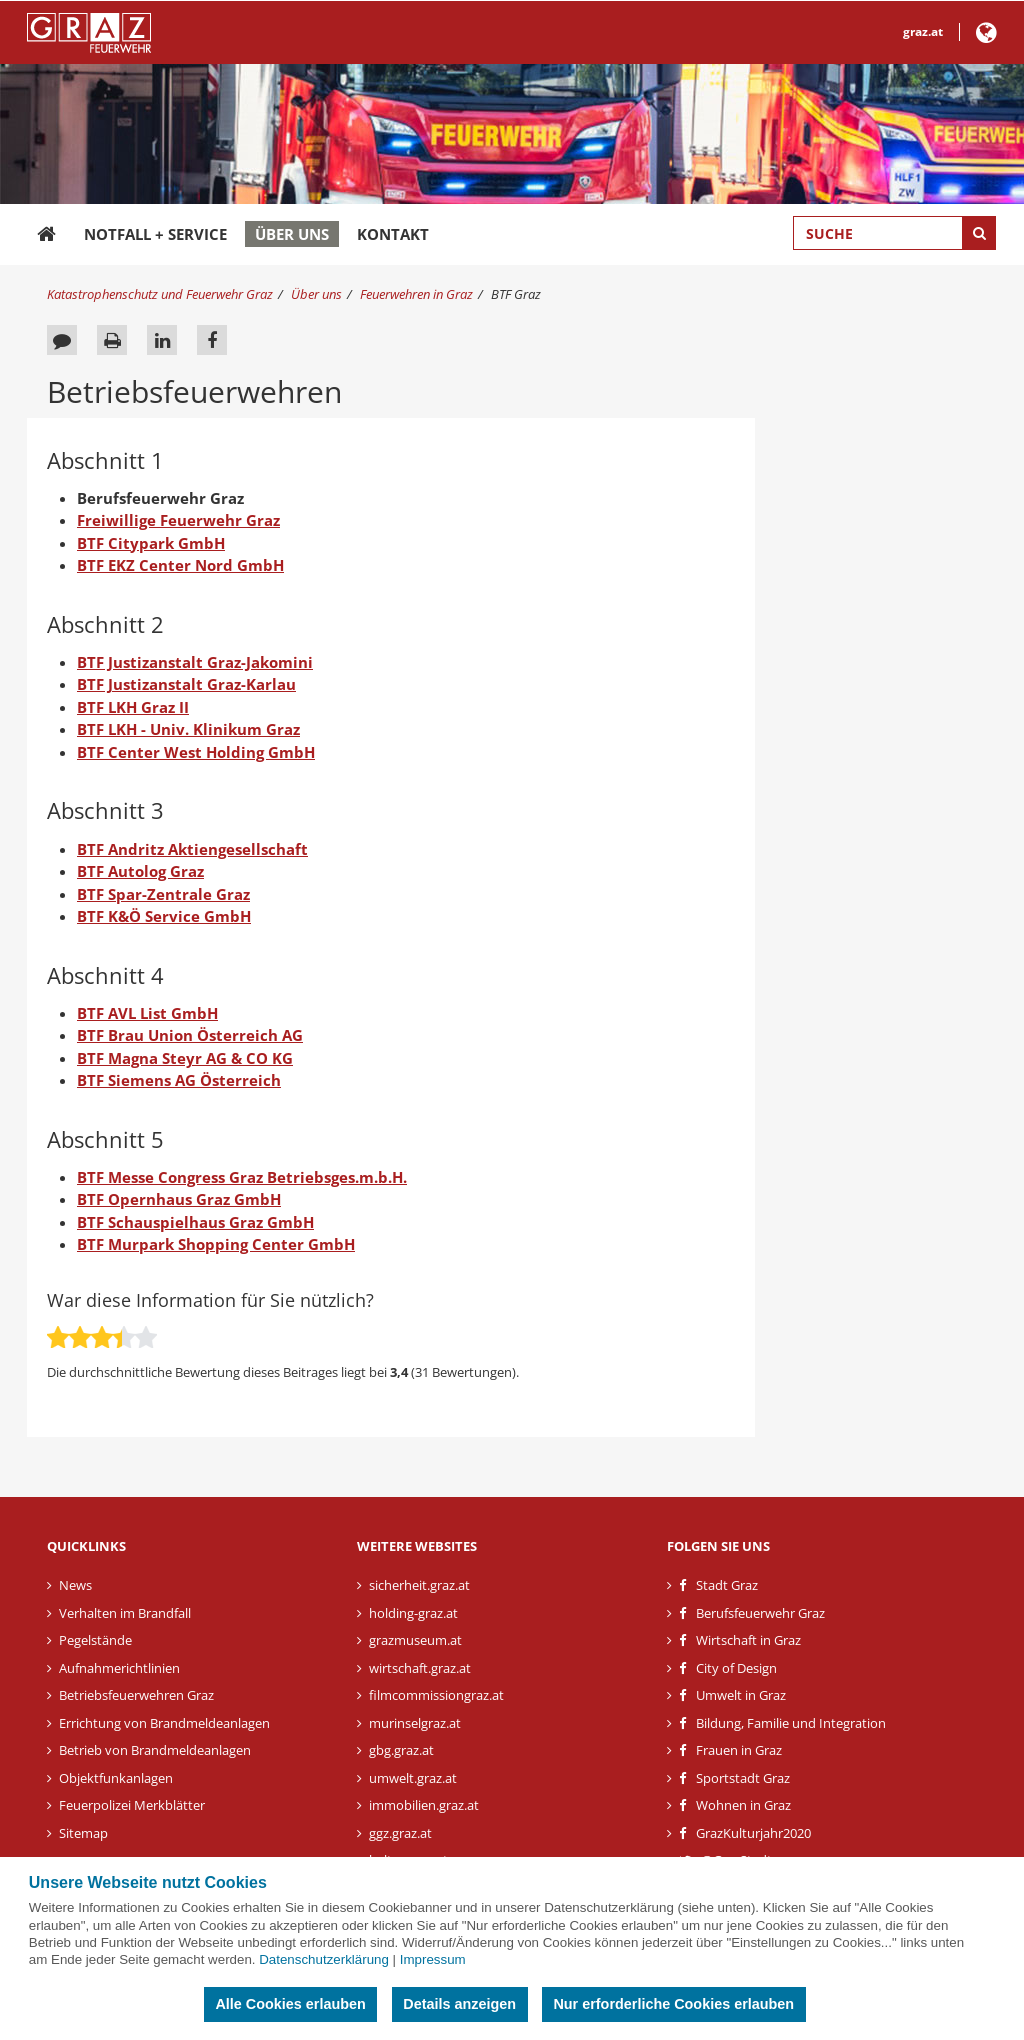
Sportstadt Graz (743, 1778)
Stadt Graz (727, 1585)
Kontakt (393, 234)
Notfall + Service (155, 234)
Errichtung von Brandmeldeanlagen (164, 1723)
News (75, 1585)
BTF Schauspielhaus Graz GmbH (195, 1222)
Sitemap (83, 1833)
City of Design (736, 1668)
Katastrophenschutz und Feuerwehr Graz (160, 294)
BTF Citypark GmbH (151, 543)
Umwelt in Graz (741, 1695)
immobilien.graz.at (424, 1805)
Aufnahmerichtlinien (119, 1668)
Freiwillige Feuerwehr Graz (178, 520)
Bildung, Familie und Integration (791, 1723)
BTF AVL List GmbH (147, 1013)
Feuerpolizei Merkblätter (132, 1805)
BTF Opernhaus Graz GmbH (179, 1199)
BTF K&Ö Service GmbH (164, 916)
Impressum (433, 1959)
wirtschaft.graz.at (420, 1668)
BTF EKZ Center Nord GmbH (180, 565)
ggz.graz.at (400, 1833)
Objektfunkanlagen (116, 1778)
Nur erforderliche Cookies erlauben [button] (673, 2004)
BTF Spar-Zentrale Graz (163, 894)
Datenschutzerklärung (324, 1959)
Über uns (292, 234)
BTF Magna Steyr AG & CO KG (185, 1058)
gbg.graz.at (401, 1750)
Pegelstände (95, 1640)
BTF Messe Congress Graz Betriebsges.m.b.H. (242, 1177)
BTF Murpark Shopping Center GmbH (216, 1244)
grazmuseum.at (415, 1640)
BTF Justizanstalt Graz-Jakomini (195, 662)
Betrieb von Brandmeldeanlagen (155, 1750)
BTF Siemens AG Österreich (179, 1080)
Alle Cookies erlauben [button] (290, 2004)
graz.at (923, 31)
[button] (986, 36)
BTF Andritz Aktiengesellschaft (192, 849)
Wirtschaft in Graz (748, 1640)
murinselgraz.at (415, 1723)
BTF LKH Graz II (133, 707)
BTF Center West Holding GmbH (196, 752)
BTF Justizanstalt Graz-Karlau (186, 684)
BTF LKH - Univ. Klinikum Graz (188, 729)
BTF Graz (516, 294)
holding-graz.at (413, 1613)
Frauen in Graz (739, 1750)
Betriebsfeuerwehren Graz (136, 1695)
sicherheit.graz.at (419, 1585)
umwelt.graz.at (413, 1778)
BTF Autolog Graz (140, 871)
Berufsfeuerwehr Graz (760, 1613)
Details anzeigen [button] (459, 2004)
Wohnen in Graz (743, 1805)
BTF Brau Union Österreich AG (190, 1035)
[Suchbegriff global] (894, 233)
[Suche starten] (979, 233)
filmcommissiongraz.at (436, 1695)
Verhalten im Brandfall (125, 1613)
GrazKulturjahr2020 (753, 1833)
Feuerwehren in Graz (416, 294)
